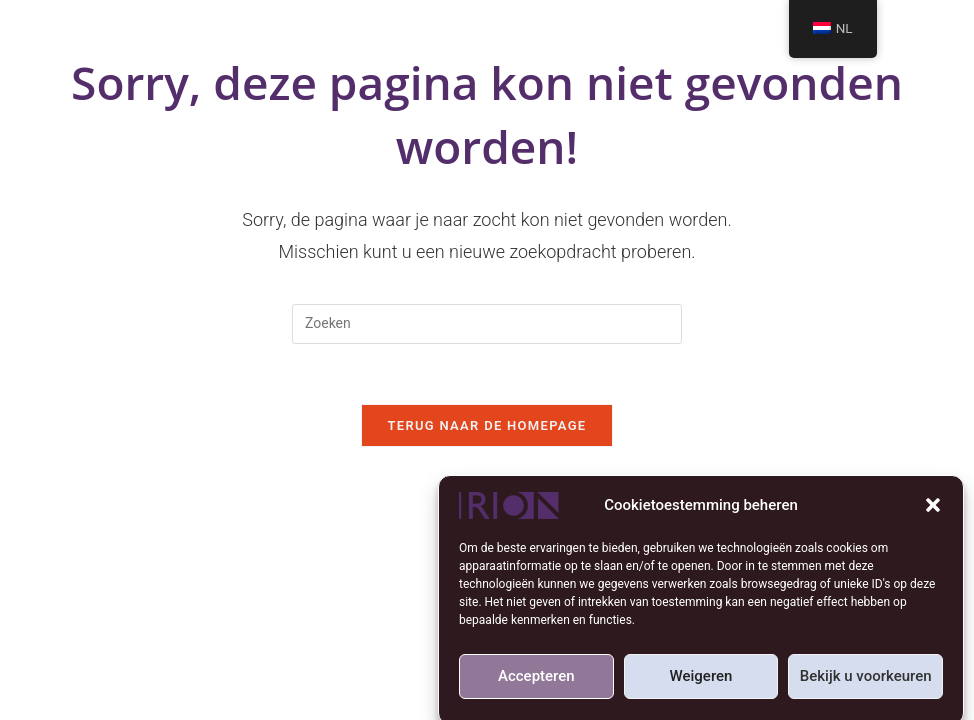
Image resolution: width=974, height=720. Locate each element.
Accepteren (536, 680)
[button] (933, 509)
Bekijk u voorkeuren (866, 680)
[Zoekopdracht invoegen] (487, 324)
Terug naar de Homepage (487, 425)
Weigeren (701, 680)
